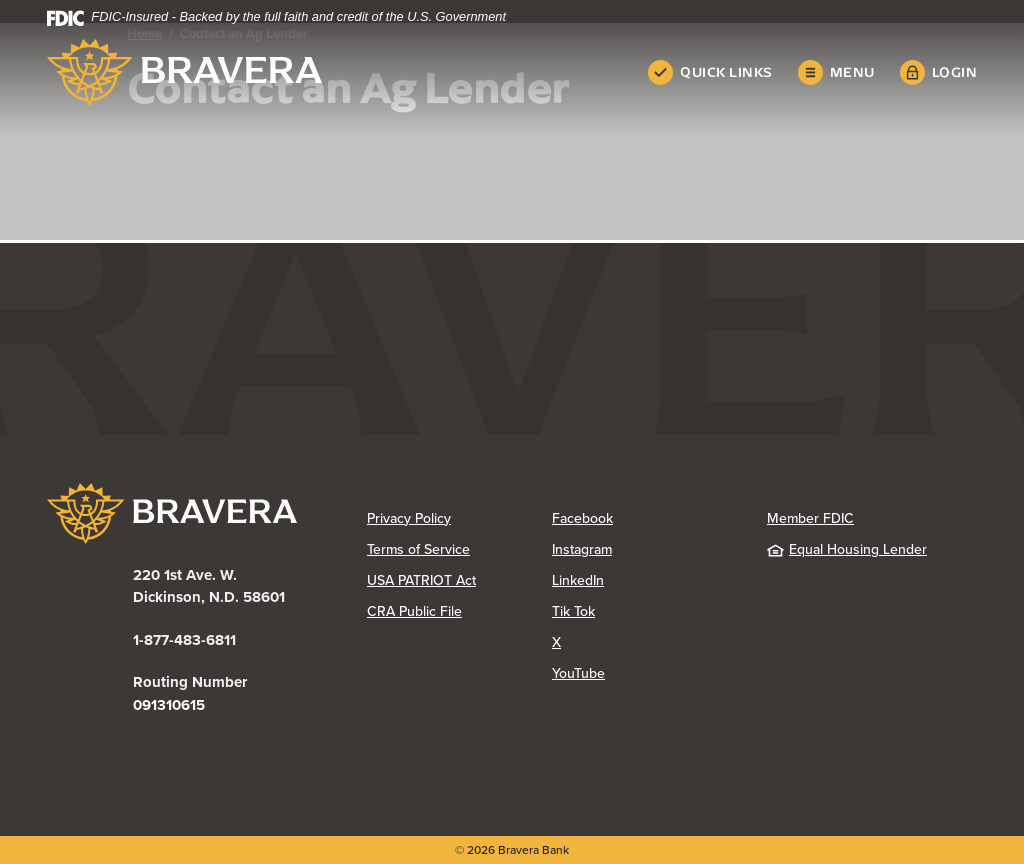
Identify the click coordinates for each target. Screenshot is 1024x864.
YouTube (578, 673)
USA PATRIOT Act (421, 580)
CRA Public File (414, 611)
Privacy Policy (409, 518)
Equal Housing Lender (847, 549)
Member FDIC (810, 518)
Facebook (582, 518)
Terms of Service (418, 549)
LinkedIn (578, 580)
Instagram (582, 549)
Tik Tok (573, 611)
